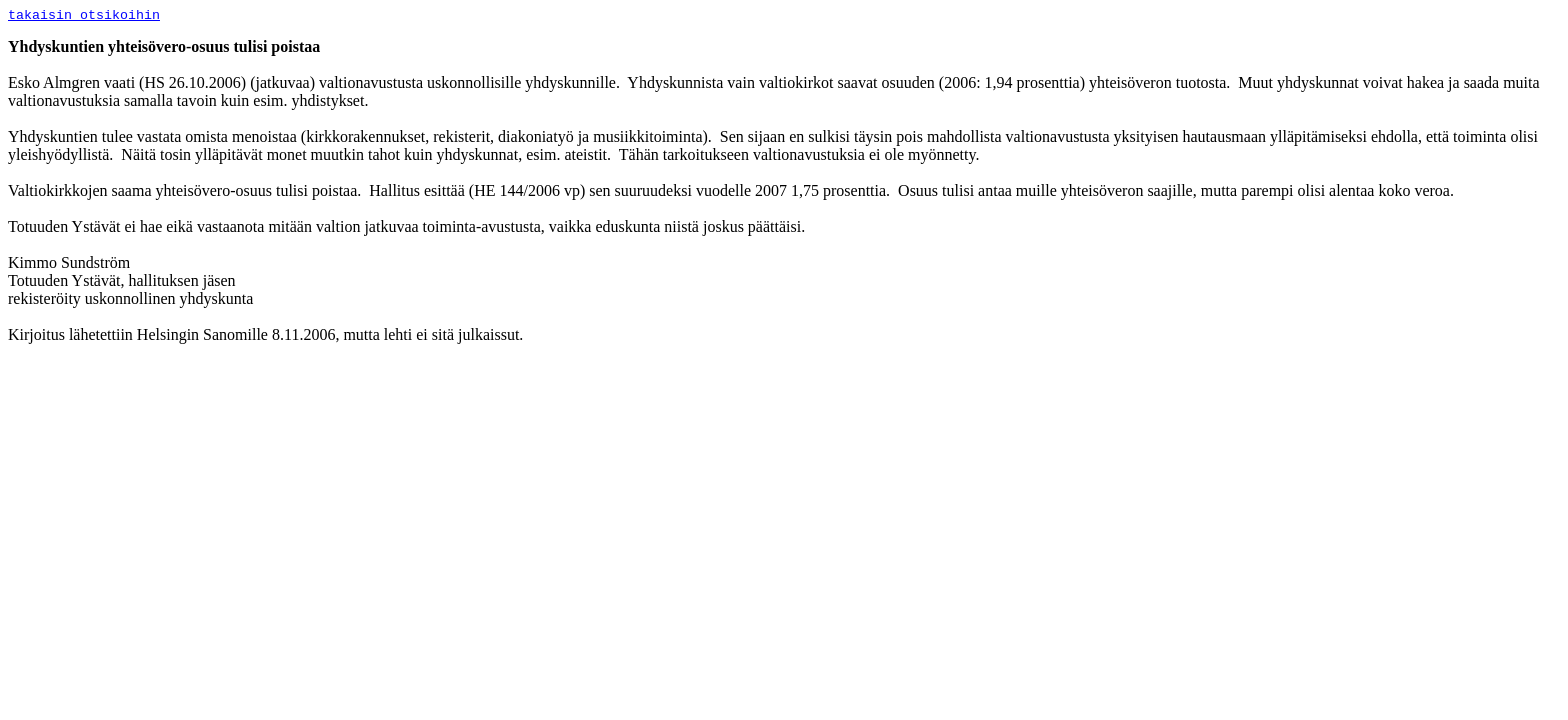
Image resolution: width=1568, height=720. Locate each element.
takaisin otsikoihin (84, 15)
